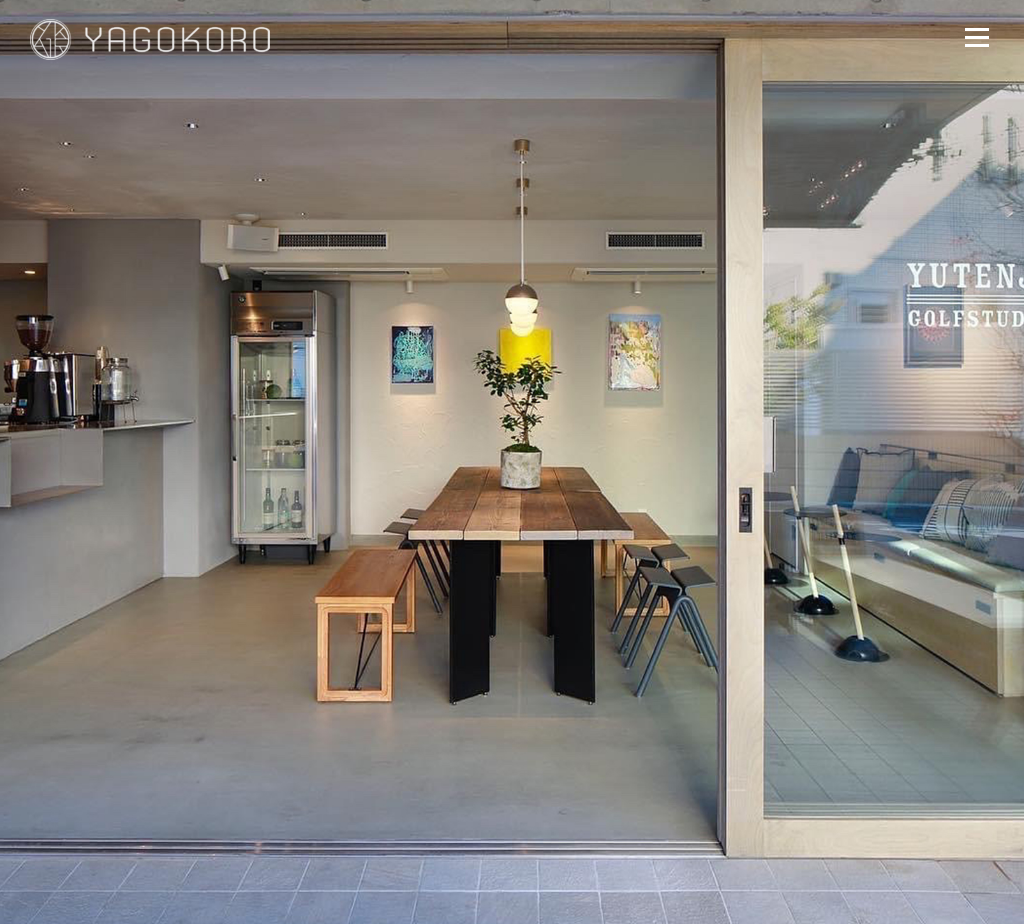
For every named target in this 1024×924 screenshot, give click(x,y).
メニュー (976, 37)
